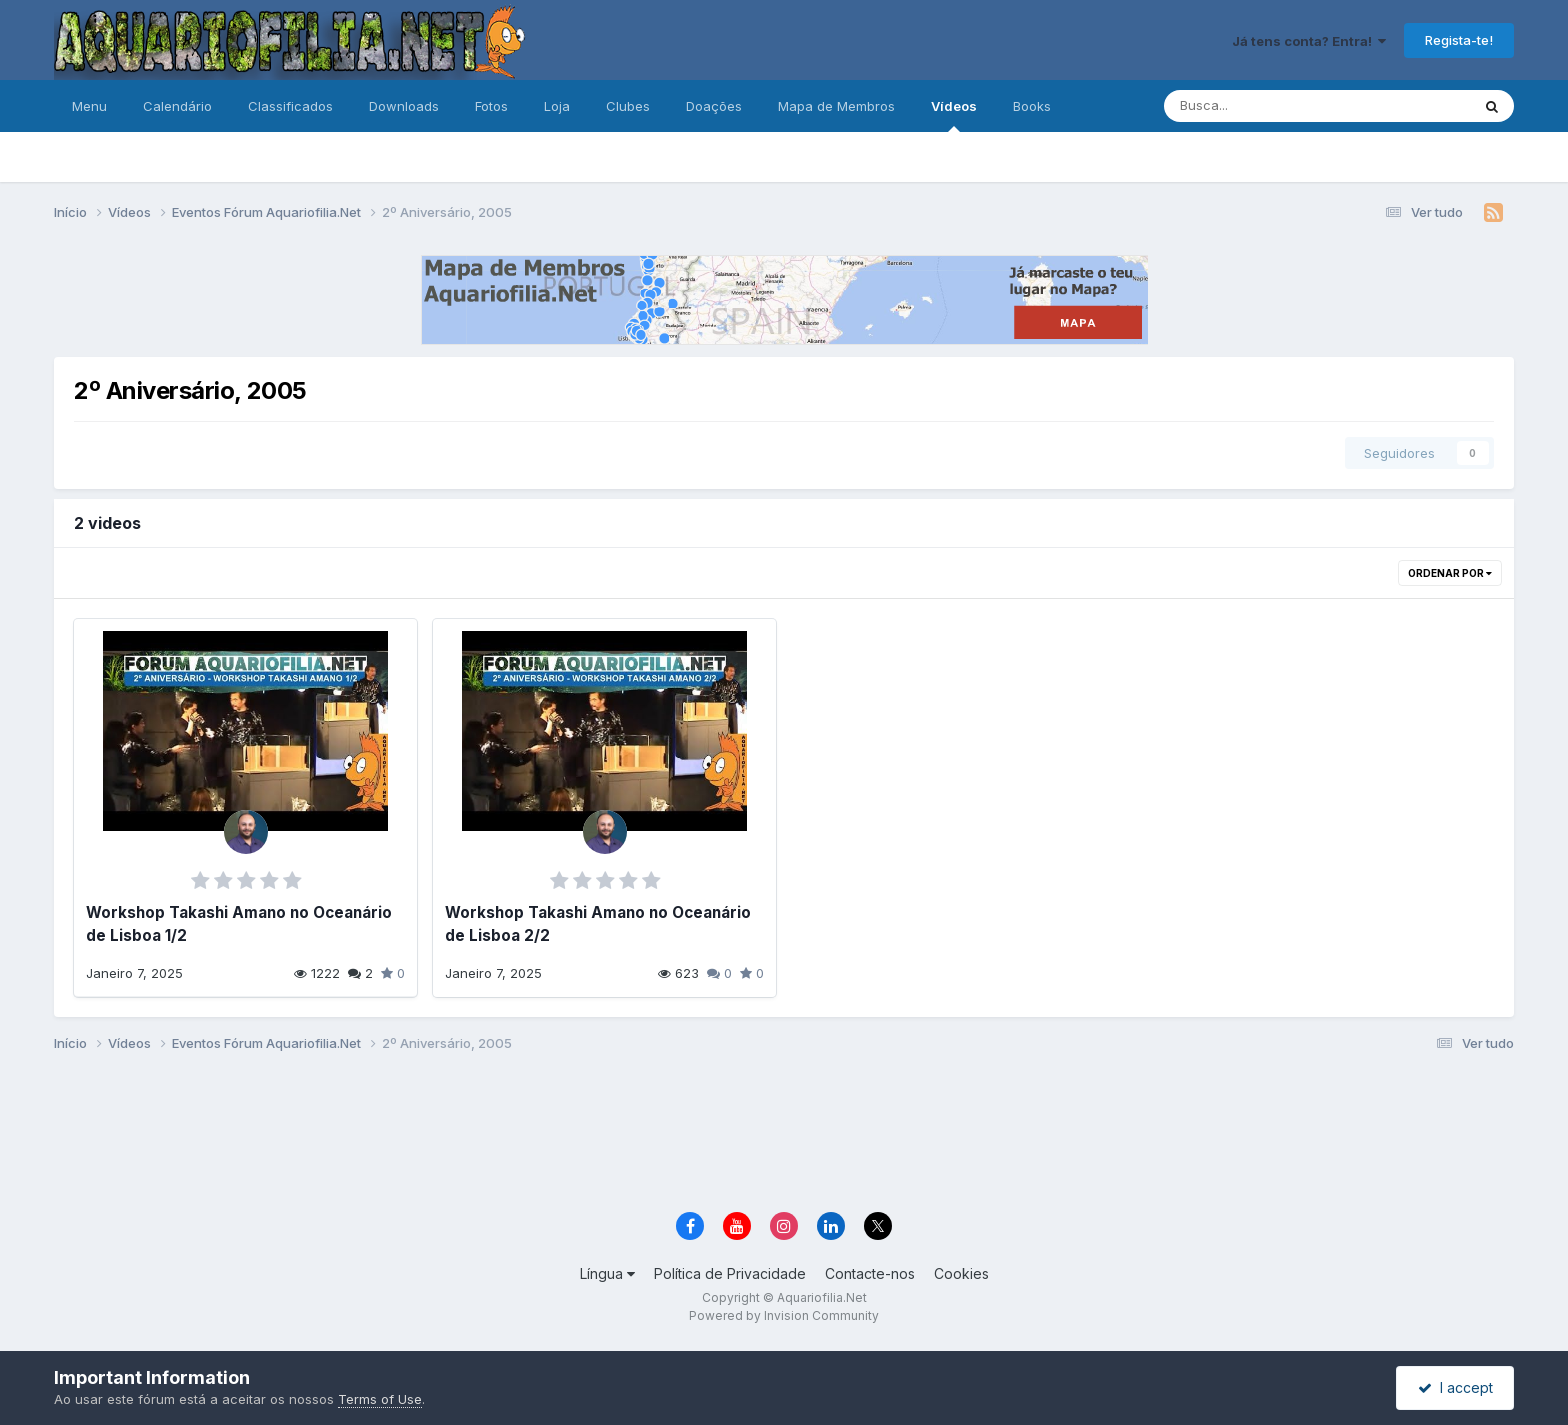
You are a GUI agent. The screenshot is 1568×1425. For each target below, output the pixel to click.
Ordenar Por (1450, 573)
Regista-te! (1459, 40)
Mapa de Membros (836, 106)
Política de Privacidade (730, 1273)
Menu (89, 106)
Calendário (177, 106)
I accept (1455, 1387)
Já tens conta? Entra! (1309, 41)
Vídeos (954, 115)
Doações (714, 106)
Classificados (290, 106)
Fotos (491, 106)
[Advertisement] (784, 1135)
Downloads (404, 106)
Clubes (628, 106)
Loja (557, 106)
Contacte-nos (870, 1273)
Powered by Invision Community (784, 1315)
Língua (607, 1273)
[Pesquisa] (1251, 106)
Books (1032, 106)
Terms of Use (380, 1399)
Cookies (961, 1273)
